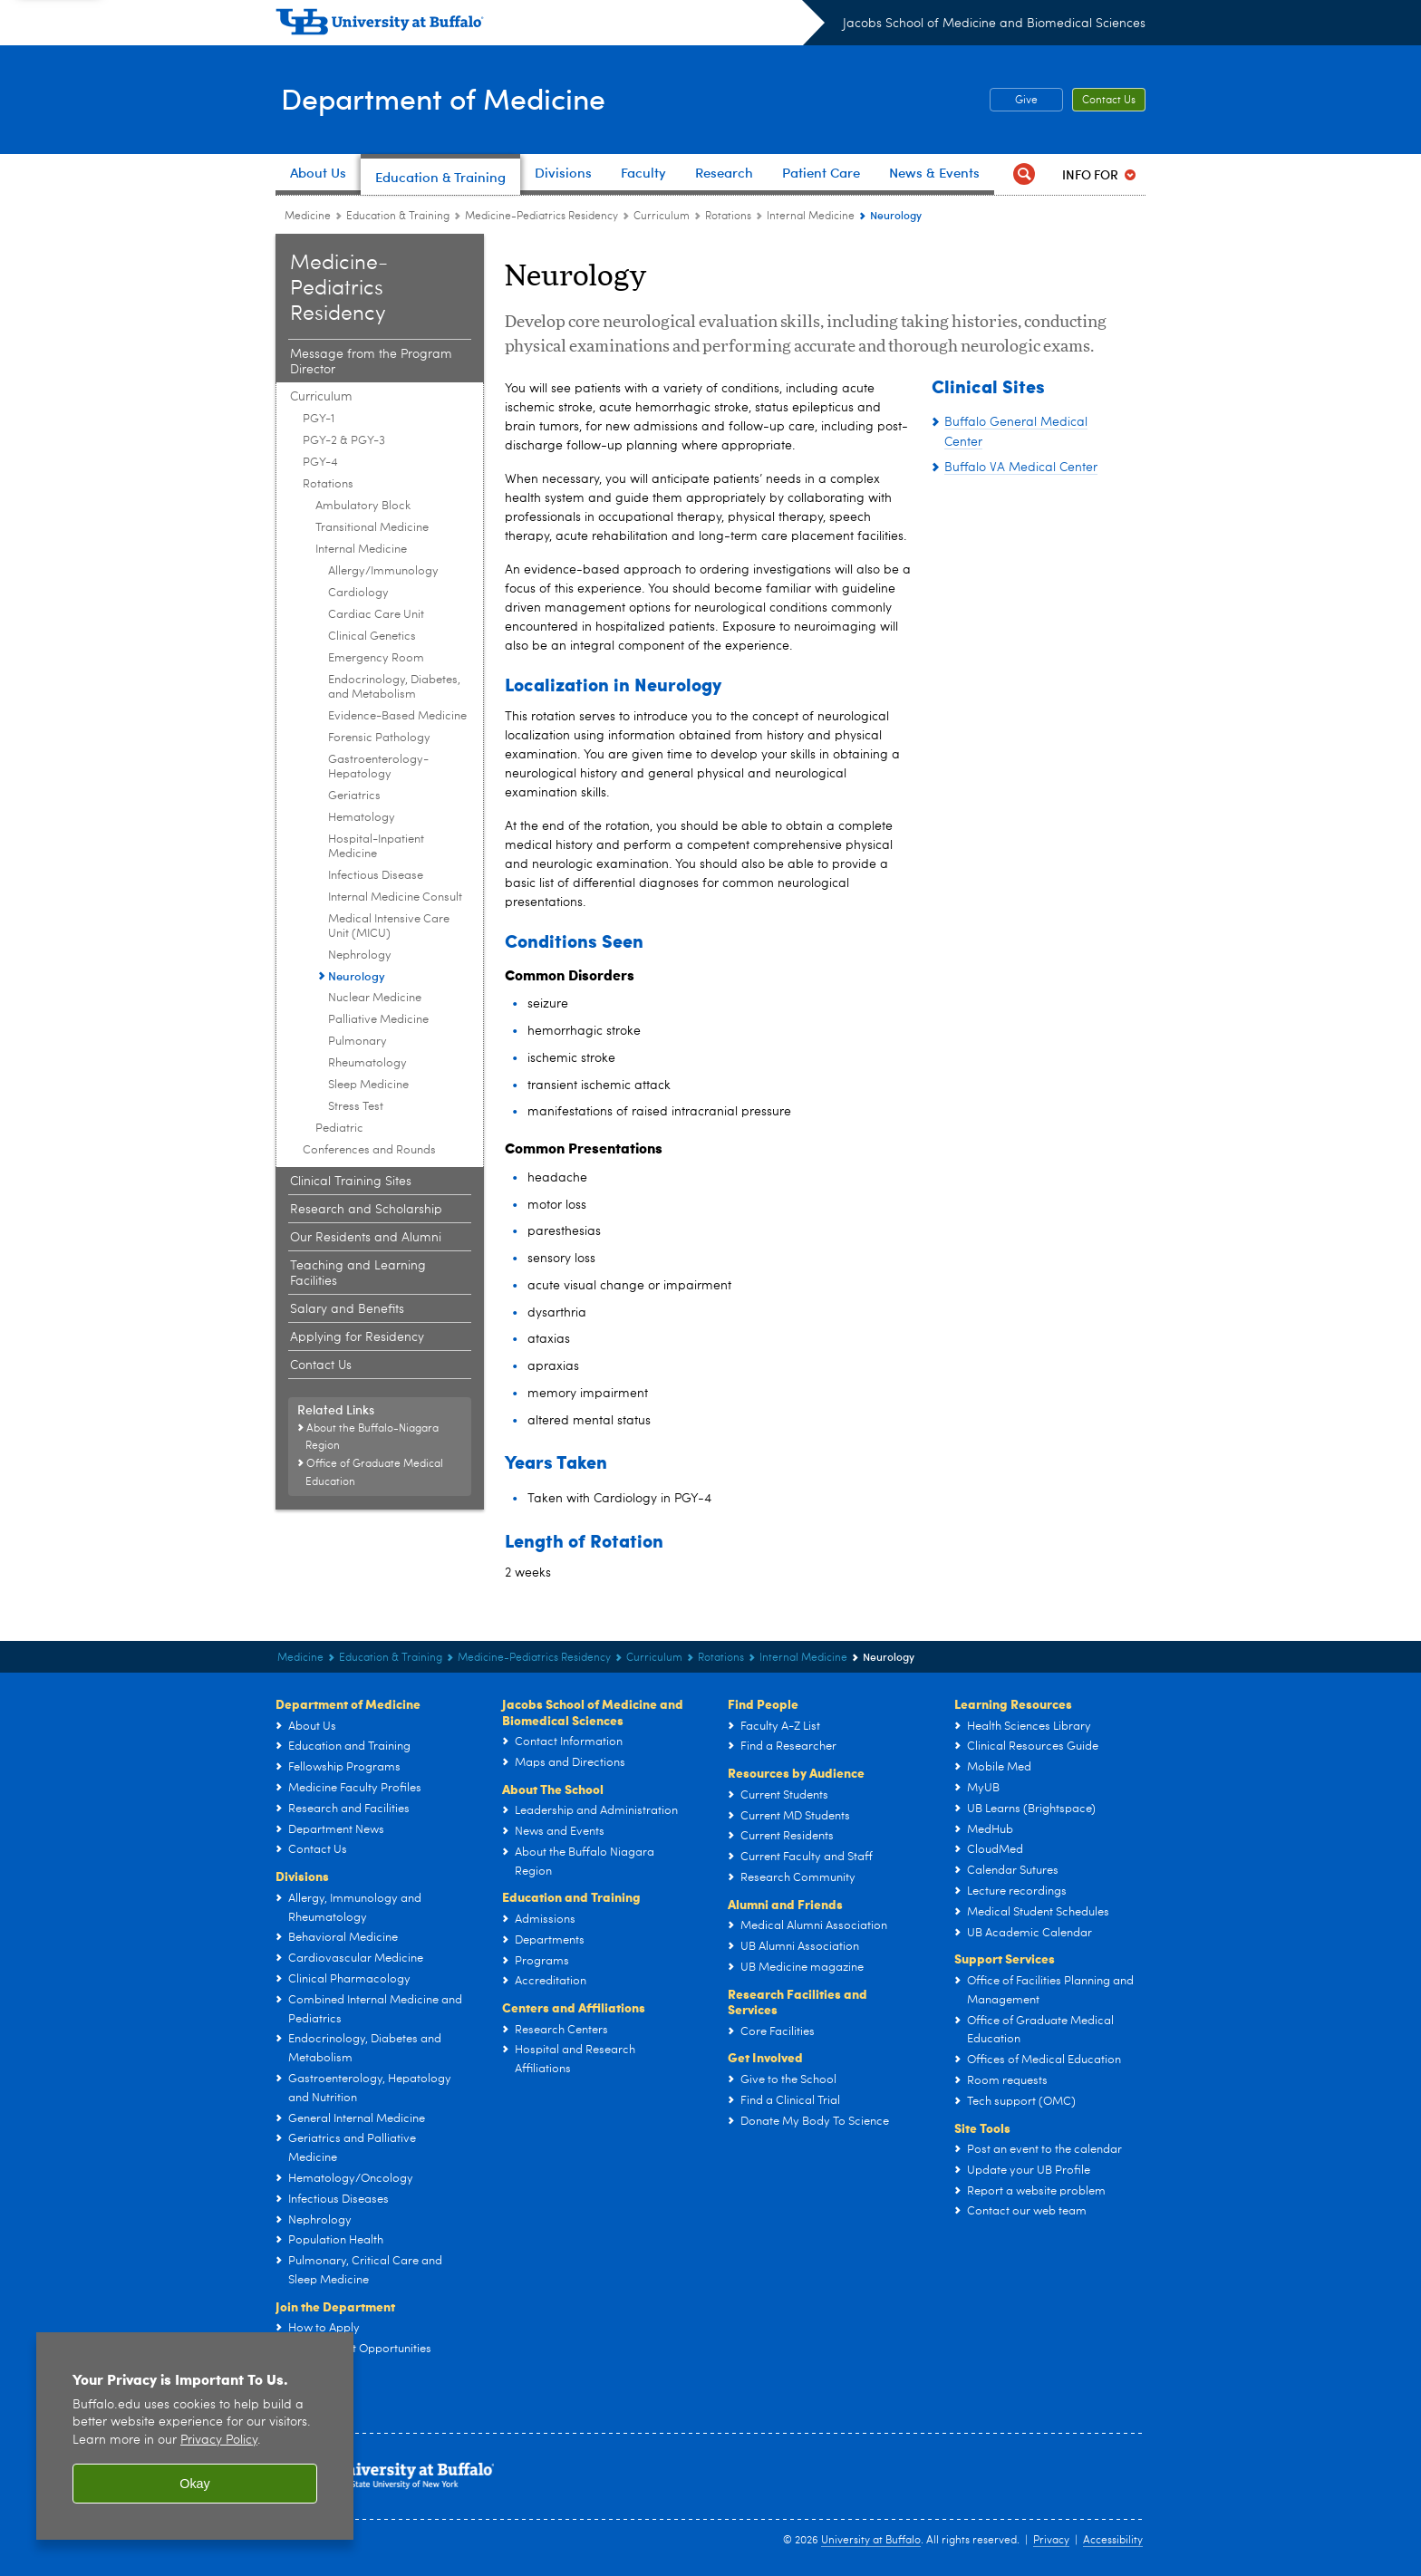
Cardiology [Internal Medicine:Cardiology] (358, 593)
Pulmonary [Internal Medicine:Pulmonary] (357, 1041)
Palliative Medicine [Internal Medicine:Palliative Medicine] (378, 1020)
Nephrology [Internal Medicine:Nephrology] (360, 955)
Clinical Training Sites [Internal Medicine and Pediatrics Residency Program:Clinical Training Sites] (350, 1181)
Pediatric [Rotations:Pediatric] (339, 1128)
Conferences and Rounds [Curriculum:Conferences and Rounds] (369, 1150)
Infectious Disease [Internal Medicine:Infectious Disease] (375, 876)
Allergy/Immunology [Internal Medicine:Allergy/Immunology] (383, 571)
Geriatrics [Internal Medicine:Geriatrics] (354, 796)
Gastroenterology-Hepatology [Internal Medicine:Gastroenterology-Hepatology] (378, 767)
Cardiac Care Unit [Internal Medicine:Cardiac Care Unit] (376, 615)
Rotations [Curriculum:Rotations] (728, 216)
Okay (194, 2483)
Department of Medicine (459, 98)
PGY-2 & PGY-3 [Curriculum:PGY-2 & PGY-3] (344, 441)
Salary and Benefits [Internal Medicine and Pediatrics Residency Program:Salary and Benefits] (347, 1309)
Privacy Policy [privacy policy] (218, 2440)
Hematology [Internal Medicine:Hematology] (361, 818)
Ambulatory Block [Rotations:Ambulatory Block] (363, 506)
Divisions (302, 1876)
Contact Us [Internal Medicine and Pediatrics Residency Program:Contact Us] (321, 1365)
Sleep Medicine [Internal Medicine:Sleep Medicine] (368, 1085)
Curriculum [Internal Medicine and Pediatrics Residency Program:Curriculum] (661, 216)
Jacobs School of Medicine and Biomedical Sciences (994, 23)
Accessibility (1113, 2540)
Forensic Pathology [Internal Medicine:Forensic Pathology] (379, 738)
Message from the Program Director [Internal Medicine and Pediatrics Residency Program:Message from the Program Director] (371, 362)
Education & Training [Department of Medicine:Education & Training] (398, 216)
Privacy (1051, 2540)
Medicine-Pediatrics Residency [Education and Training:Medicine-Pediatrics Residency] (541, 216)
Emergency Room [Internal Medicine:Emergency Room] (376, 658)
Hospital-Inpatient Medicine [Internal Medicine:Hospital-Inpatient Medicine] (376, 847)
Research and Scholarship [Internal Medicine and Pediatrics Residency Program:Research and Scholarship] (366, 1209)
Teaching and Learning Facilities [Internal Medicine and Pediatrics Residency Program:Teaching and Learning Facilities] (358, 1273)
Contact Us (1109, 100)
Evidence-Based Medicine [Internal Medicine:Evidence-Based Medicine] (397, 716)
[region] (194, 2436)
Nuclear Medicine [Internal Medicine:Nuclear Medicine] (374, 998)
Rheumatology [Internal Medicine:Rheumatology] (367, 1063)
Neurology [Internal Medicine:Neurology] (356, 975)
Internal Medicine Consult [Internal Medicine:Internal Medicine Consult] (395, 897)
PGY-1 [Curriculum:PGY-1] (318, 419)
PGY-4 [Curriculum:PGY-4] (320, 462)
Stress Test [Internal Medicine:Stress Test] (355, 1107)
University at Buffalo (871, 2540)
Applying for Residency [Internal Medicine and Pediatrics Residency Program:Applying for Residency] (357, 1337)
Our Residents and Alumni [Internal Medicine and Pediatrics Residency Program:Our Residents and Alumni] (365, 1237)
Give (1026, 100)
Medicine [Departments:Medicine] (308, 216)
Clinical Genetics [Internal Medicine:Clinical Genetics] (372, 636)
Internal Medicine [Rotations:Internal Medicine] (811, 216)
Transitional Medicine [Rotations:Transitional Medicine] (372, 528)
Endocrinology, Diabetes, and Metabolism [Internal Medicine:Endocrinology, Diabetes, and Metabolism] (394, 687)
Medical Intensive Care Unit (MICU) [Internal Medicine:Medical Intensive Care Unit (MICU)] (389, 926)
